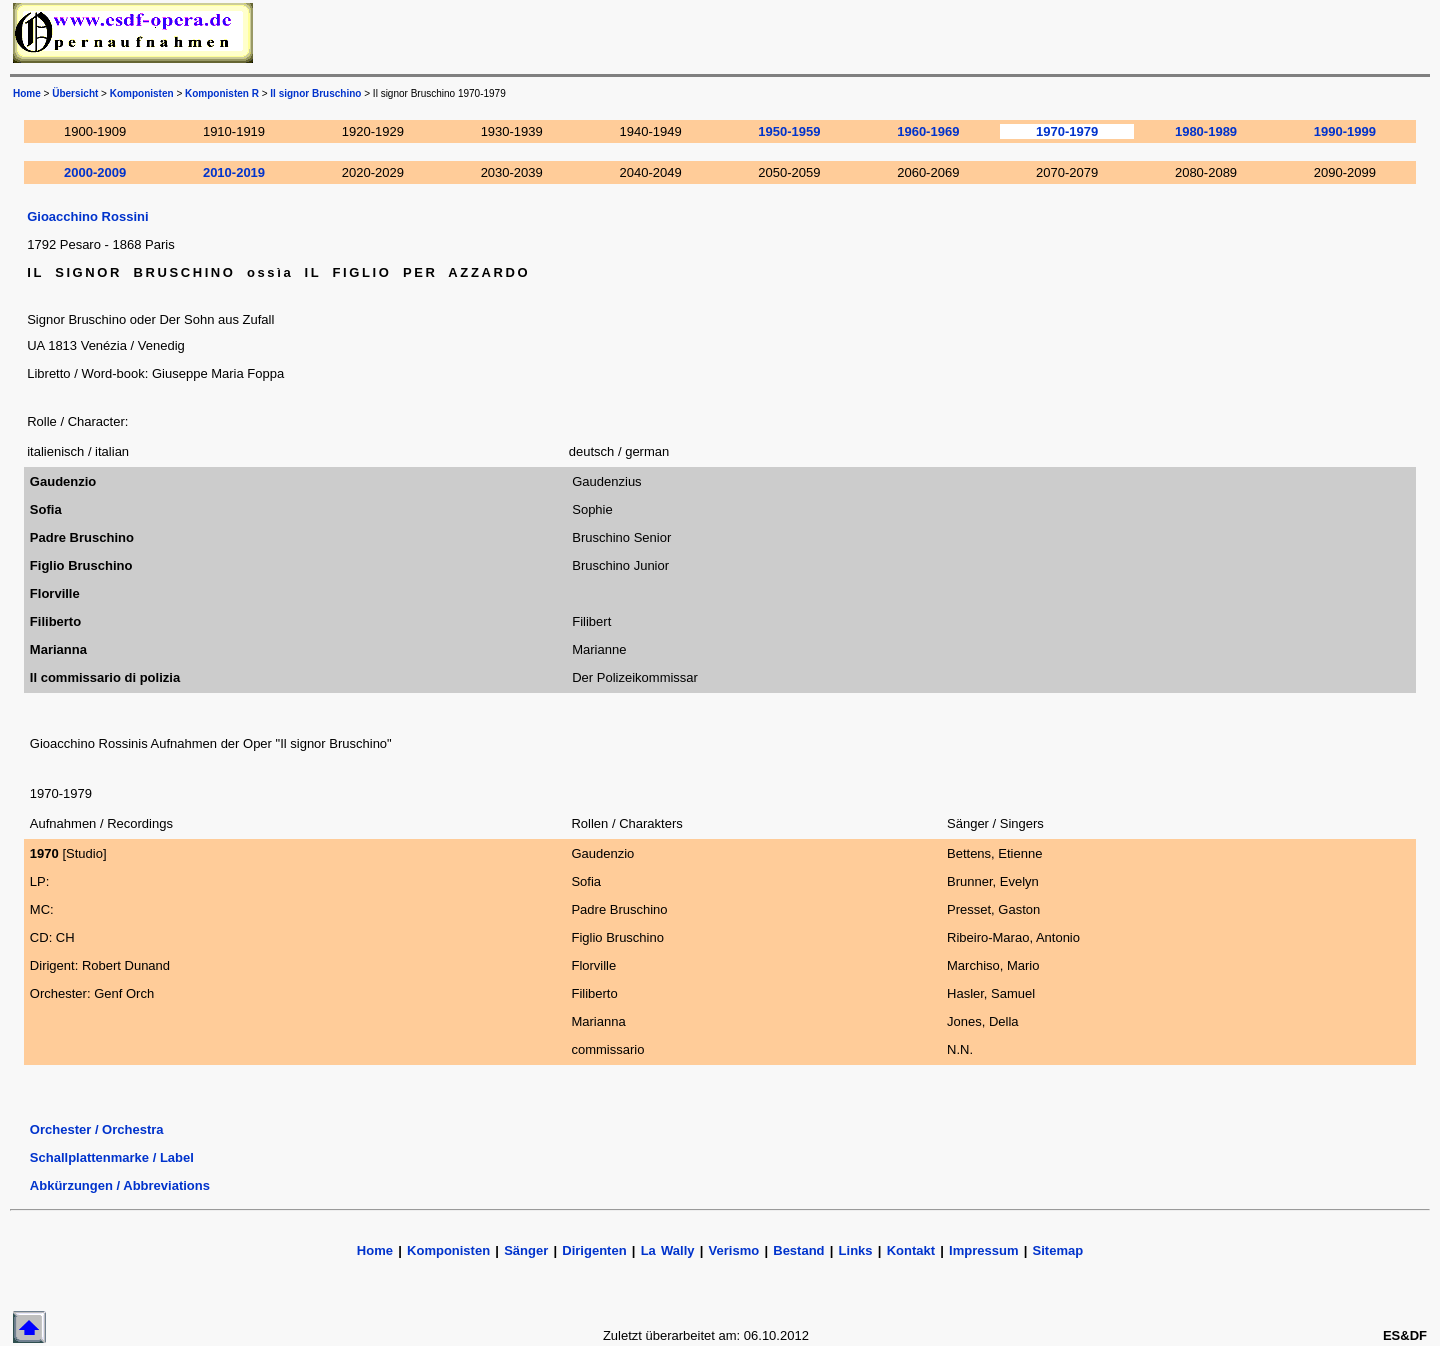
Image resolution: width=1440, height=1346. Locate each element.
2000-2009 (95, 172)
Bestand (798, 1250)
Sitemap (1058, 1250)
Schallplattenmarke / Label (112, 1157)
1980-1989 (1206, 131)
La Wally (668, 1250)
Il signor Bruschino (315, 93)
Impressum (983, 1250)
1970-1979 (1067, 131)
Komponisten (142, 93)
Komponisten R (222, 93)
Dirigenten (594, 1250)
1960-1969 (928, 131)
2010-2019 (234, 172)
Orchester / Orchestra (97, 1129)
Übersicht (75, 93)
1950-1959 (789, 131)
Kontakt (914, 1250)
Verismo (734, 1250)
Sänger (526, 1250)
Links (856, 1250)
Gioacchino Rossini (87, 216)
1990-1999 (1345, 131)
